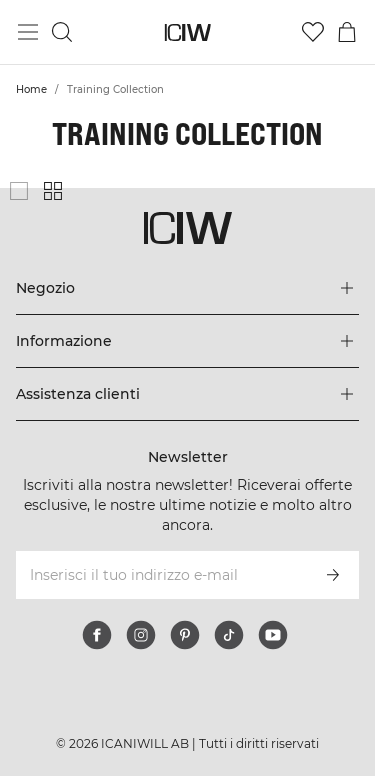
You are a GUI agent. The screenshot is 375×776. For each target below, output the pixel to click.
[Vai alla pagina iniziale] (187, 32)
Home (31, 89)
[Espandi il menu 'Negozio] (187, 288)
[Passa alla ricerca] (62, 32)
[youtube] (273, 635)
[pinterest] (185, 635)
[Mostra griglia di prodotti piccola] (53, 191)
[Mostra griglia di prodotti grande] (19, 191)
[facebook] (97, 635)
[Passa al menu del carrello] (347, 32)
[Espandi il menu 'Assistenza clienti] (187, 394)
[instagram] (141, 635)
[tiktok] (229, 635)
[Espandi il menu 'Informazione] (187, 341)
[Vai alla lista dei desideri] (313, 32)
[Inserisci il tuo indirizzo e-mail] (160, 575)
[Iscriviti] (333, 575)
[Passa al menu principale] (28, 32)
